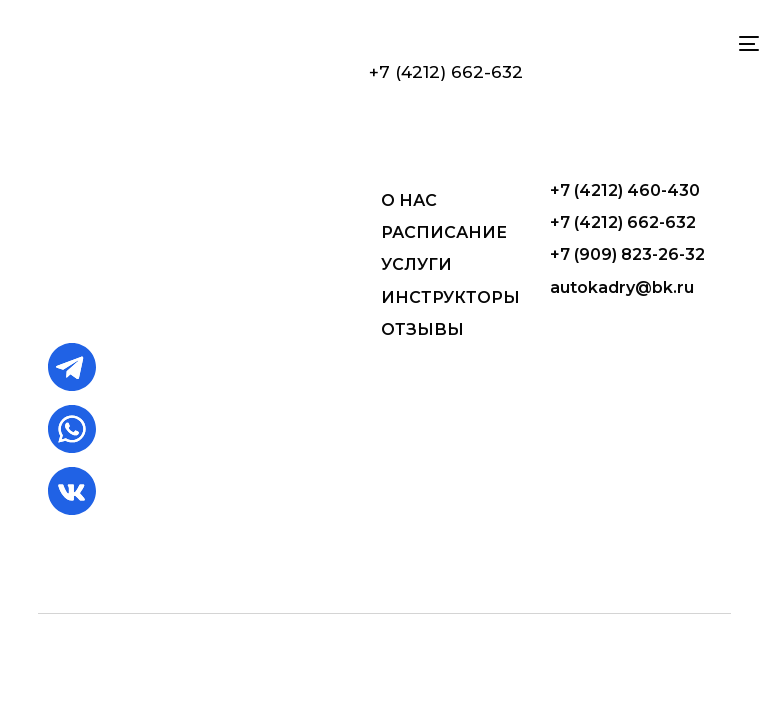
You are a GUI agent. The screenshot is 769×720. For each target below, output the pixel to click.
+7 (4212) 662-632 (446, 72)
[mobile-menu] (740, 43)
